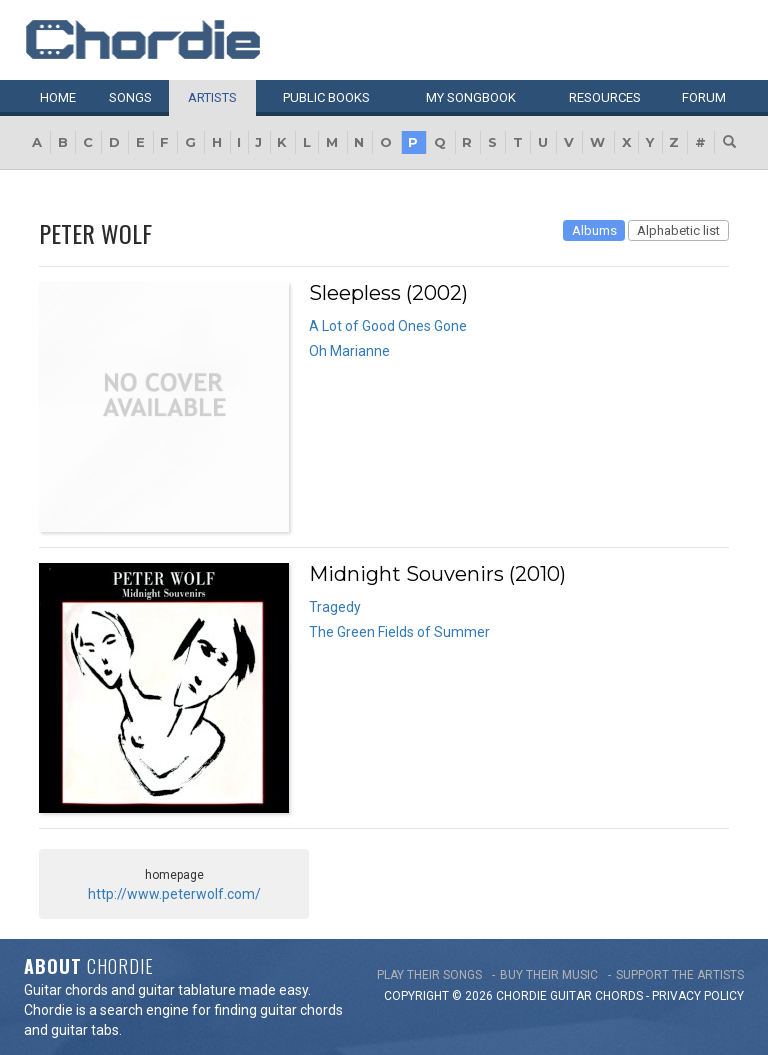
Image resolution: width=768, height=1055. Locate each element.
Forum (704, 97)
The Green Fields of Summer (399, 632)
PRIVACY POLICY (698, 996)
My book (471, 97)
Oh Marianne (349, 351)
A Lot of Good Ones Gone (388, 326)
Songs (130, 97)
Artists (212, 97)
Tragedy (335, 607)
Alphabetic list (678, 230)
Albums (594, 230)
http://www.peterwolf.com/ (174, 894)
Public (326, 97)
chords (619, 996)
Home (58, 97)
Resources (605, 97)
